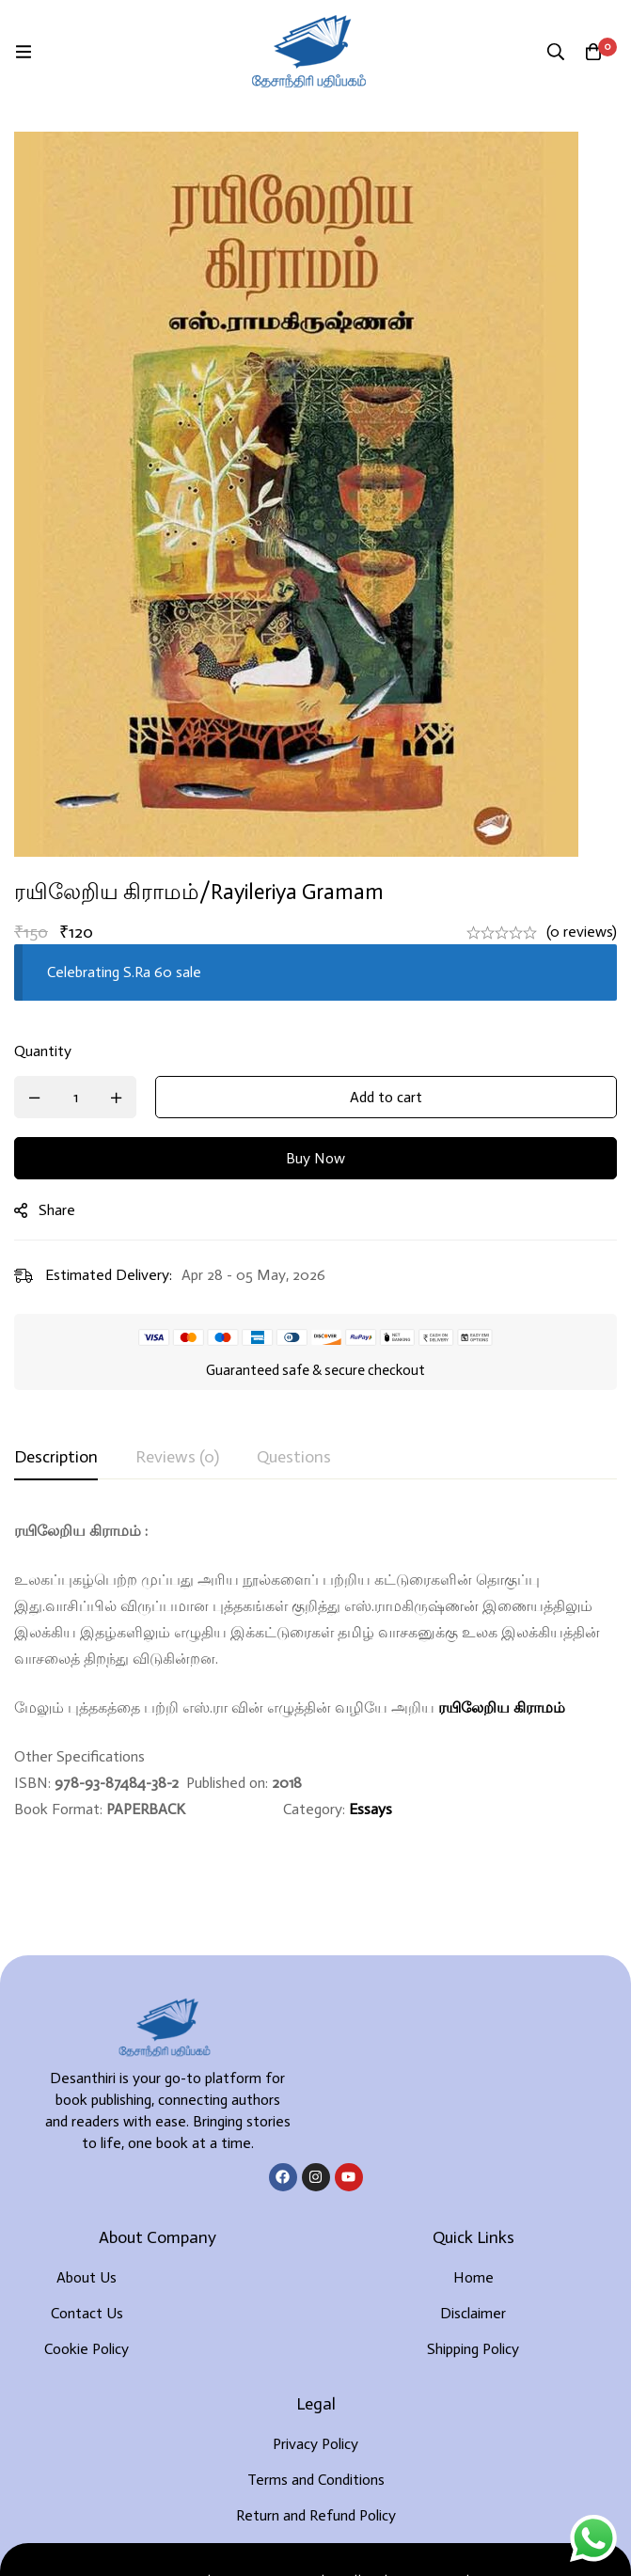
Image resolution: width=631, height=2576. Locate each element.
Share (57, 1210)
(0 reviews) (581, 931)
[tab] (56, 1457)
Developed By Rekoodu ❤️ (315, 2530)
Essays (370, 1809)
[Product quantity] (75, 1097)
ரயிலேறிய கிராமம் (501, 1707)
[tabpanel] (315, 1670)
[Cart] (593, 51)
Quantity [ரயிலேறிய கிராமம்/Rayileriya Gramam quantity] (42, 1051)
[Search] (556, 51)
